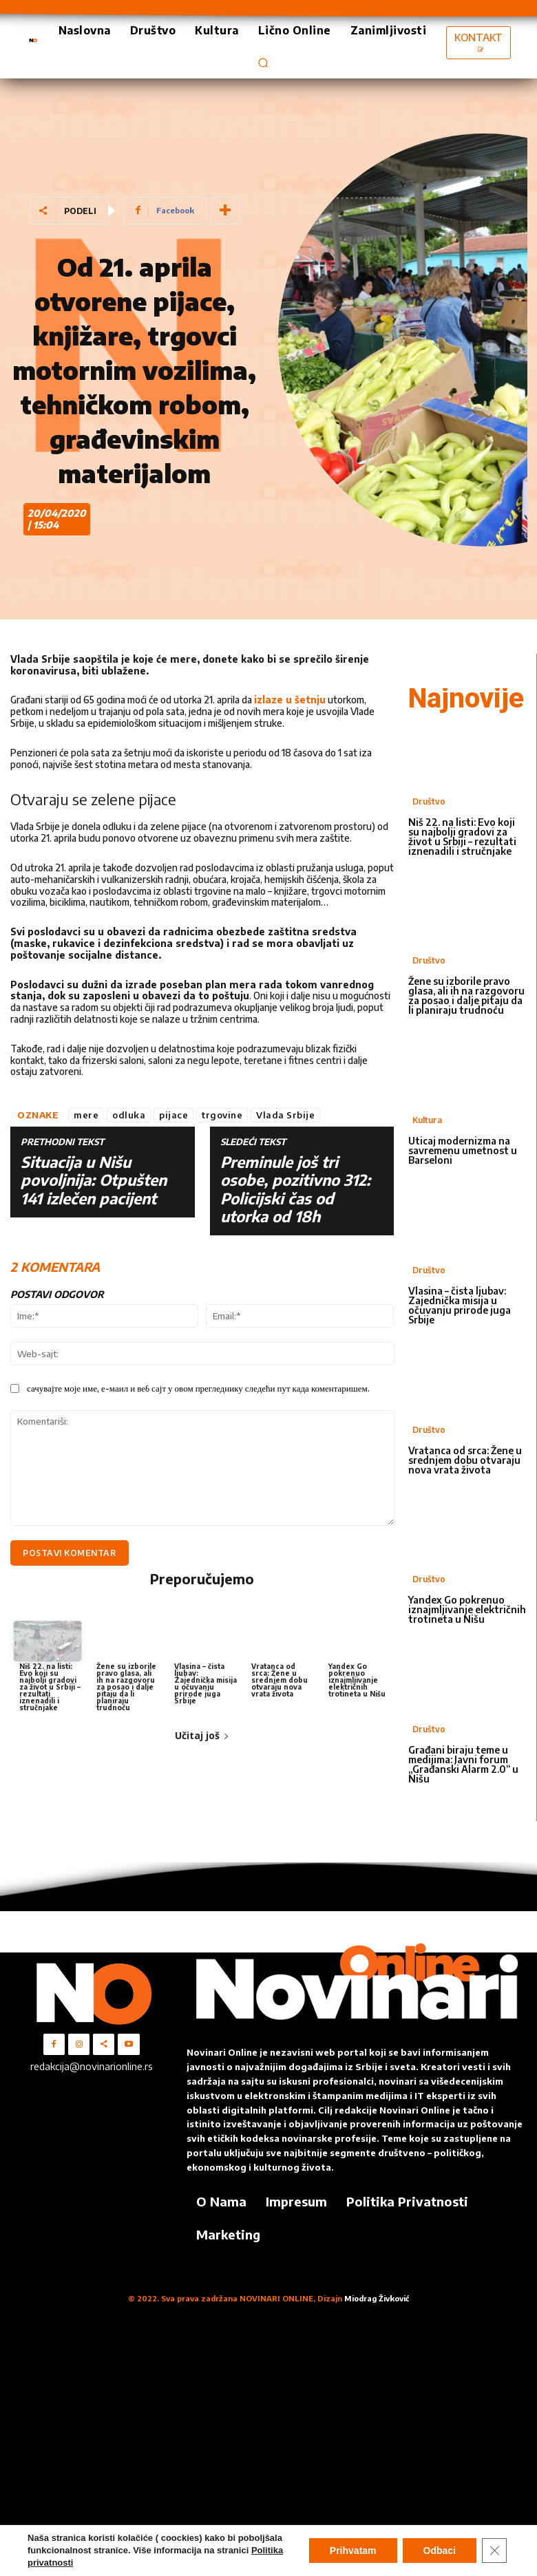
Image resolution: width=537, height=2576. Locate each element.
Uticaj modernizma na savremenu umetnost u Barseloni (462, 1150)
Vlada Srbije (285, 1114)
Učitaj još (202, 1735)
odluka (128, 1114)
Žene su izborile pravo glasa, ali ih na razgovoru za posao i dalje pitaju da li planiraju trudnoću (126, 1687)
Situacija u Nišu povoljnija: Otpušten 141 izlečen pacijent (94, 1180)
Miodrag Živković (376, 2298)
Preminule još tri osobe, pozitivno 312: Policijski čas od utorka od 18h (295, 1189)
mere (86, 1114)
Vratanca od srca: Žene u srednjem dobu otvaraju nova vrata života (279, 1680)
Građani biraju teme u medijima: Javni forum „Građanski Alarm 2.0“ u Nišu (463, 1764)
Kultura (427, 1120)
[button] (263, 63)
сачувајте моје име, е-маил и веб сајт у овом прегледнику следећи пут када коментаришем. (198, 1388)
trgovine (222, 1114)
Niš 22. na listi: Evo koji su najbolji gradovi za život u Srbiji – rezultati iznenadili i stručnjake (50, 1687)
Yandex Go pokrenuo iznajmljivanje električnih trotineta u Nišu (357, 1680)
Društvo (428, 801)
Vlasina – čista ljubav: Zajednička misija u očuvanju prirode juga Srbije (205, 1683)
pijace (173, 1114)
